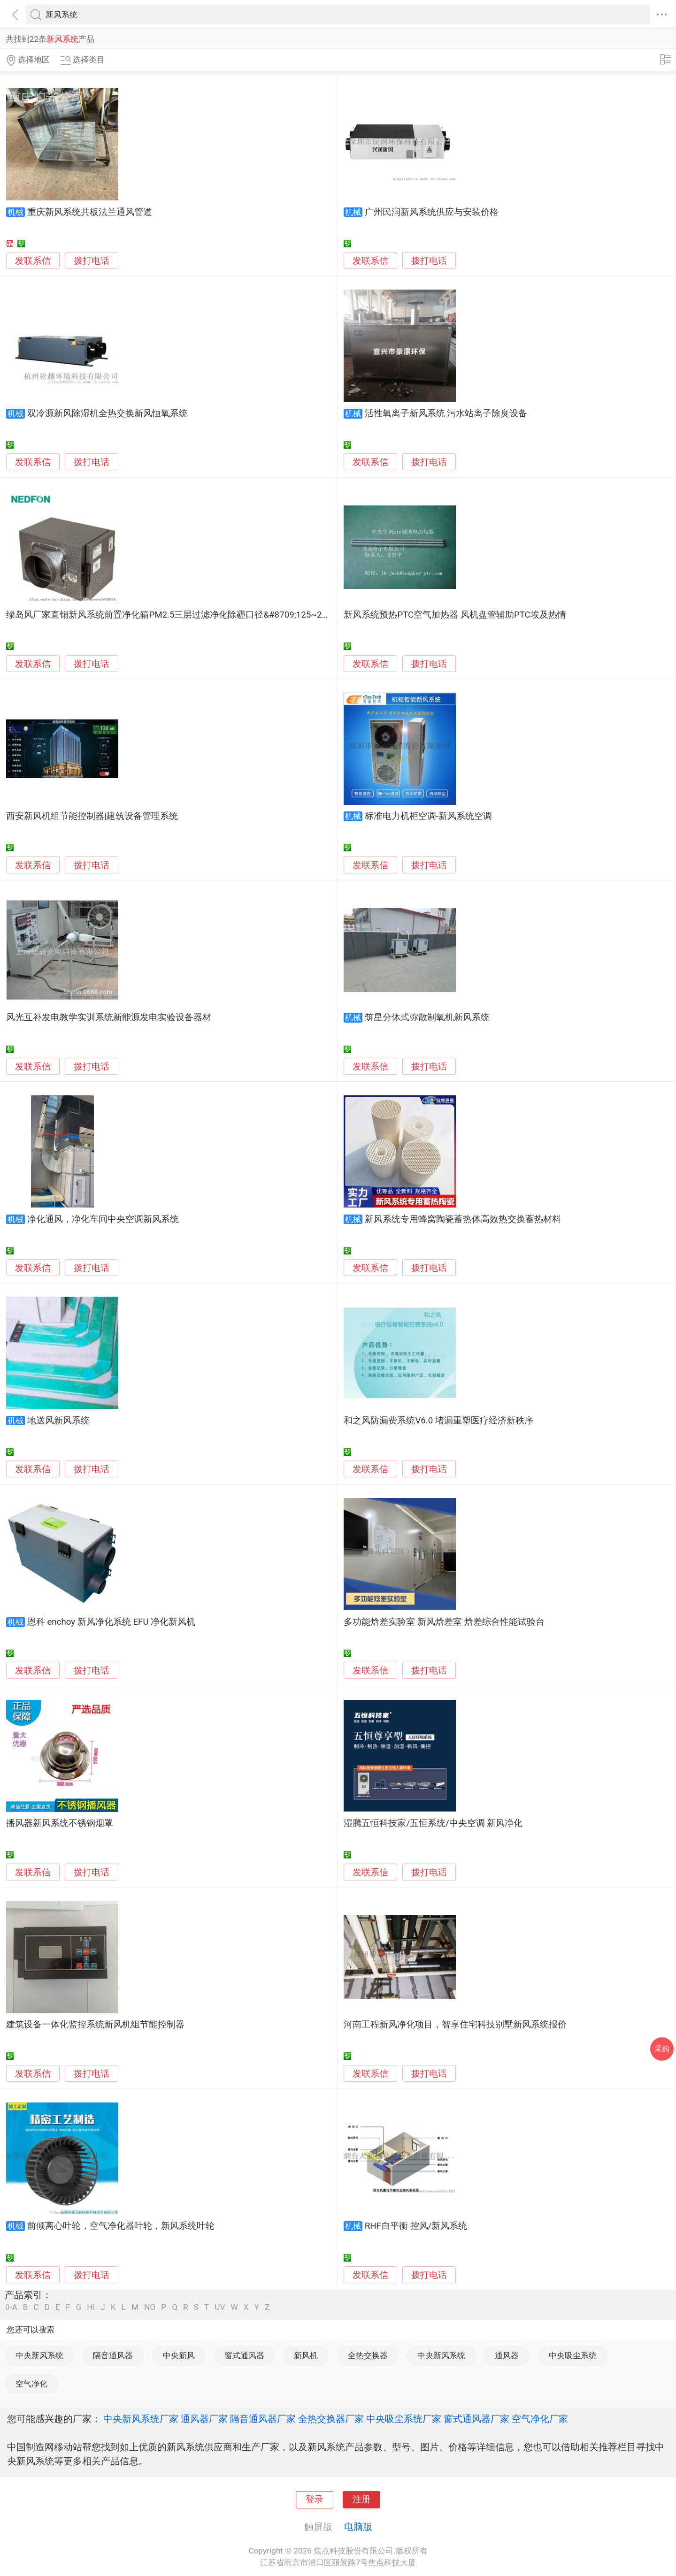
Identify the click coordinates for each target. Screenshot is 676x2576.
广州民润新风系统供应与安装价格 (432, 212)
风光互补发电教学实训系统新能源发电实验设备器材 (108, 1017)
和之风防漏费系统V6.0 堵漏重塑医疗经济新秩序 (438, 1420)
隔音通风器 (113, 2355)
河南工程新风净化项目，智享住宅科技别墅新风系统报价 (455, 2024)
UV (220, 2307)
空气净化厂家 (540, 2418)
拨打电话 (91, 261)
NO (149, 2307)
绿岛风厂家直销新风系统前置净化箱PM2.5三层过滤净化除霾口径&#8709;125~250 (168, 615)
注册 (361, 2499)
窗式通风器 (244, 2355)
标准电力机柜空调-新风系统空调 (428, 816)
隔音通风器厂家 (263, 2418)
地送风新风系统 (58, 1420)
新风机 (306, 2355)
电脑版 (358, 2526)
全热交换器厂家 (331, 2418)
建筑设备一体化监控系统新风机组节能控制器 (95, 2024)
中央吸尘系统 (573, 2355)
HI (91, 2307)
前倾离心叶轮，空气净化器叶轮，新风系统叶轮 (121, 2226)
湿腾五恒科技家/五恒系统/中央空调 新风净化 (433, 1823)
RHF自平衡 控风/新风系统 (416, 2226)
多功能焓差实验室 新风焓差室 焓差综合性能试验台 (444, 1622)
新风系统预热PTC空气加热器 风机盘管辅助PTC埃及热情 (455, 615)
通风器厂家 (204, 2418)
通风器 (507, 2355)
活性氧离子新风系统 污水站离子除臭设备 (446, 413)
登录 (314, 2499)
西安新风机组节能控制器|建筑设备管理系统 (92, 816)
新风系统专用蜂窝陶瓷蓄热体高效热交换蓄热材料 (463, 1219)
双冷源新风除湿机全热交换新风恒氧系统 (107, 413)
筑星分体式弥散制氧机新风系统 (427, 1017)
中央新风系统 (39, 2355)
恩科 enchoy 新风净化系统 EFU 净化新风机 (111, 1622)
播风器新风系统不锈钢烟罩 (59, 1823)
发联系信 (33, 261)
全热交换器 (368, 2355)
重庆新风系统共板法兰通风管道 (89, 212)
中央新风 (179, 2355)
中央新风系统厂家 (140, 2418)
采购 (661, 2048)
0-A (11, 2307)
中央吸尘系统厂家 (403, 2418)
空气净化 (31, 2383)
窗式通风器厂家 (476, 2418)
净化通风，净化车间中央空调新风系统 (103, 1219)
